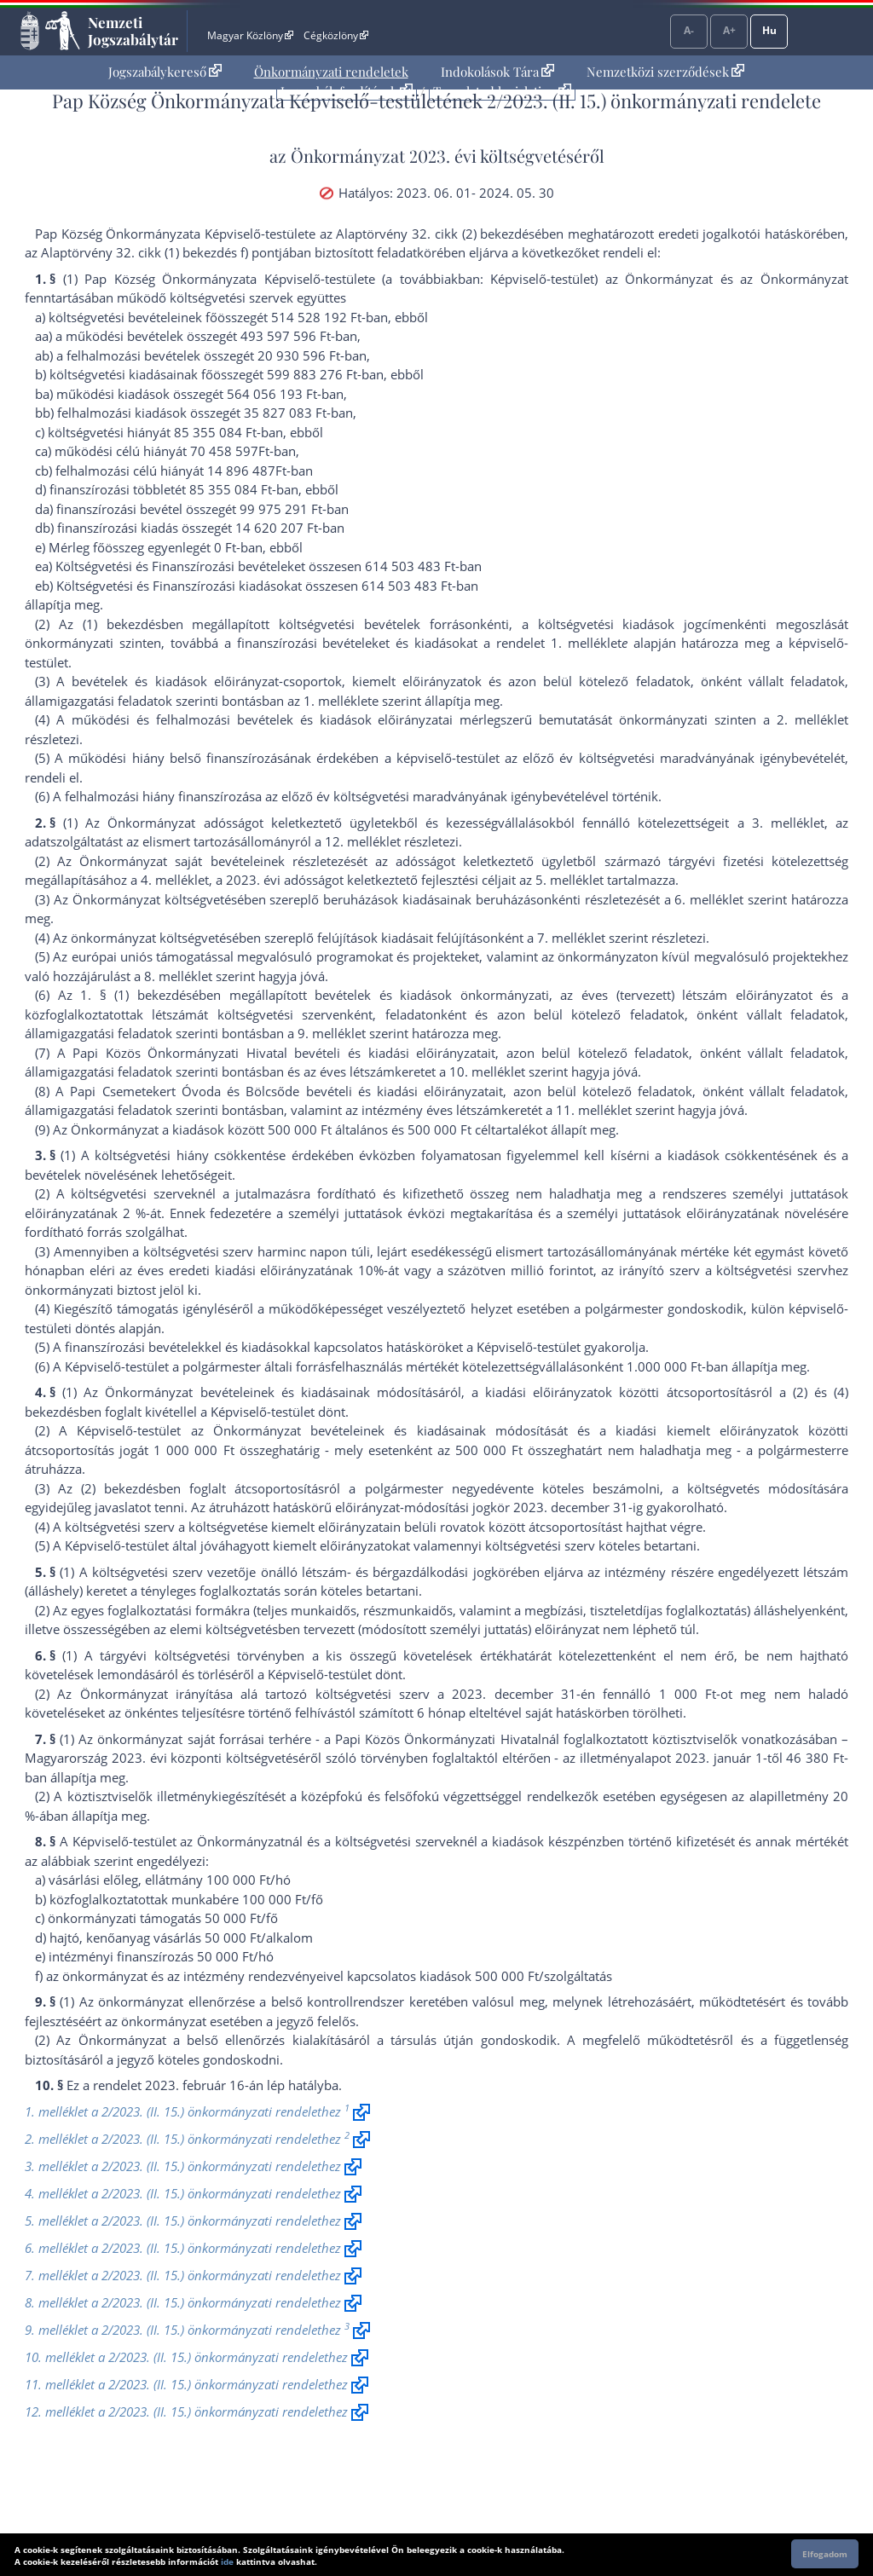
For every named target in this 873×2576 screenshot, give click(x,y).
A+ (729, 30)
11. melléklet (594, 1109)
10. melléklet (487, 1071)
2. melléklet (812, 719)
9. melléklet (332, 1033)
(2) (800, 1392)
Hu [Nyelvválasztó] (769, 30)
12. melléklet (363, 841)
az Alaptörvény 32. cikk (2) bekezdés (427, 233)
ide (227, 2561)
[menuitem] (165, 72)
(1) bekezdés (122, 623)
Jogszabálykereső (165, 71)
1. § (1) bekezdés (136, 994)
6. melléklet (708, 899)
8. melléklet (178, 976)
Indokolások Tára (497, 71)
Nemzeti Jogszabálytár (133, 31)
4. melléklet (175, 879)
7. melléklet (571, 937)
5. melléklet (569, 879)
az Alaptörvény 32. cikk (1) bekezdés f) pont (152, 252)
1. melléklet (586, 642)
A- (689, 30)
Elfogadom (824, 2554)
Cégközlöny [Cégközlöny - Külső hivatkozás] (336, 35)
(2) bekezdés (120, 1488)
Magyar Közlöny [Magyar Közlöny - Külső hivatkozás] (250, 35)
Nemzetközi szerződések (665, 71)
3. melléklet (788, 822)
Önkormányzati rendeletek (331, 71)
